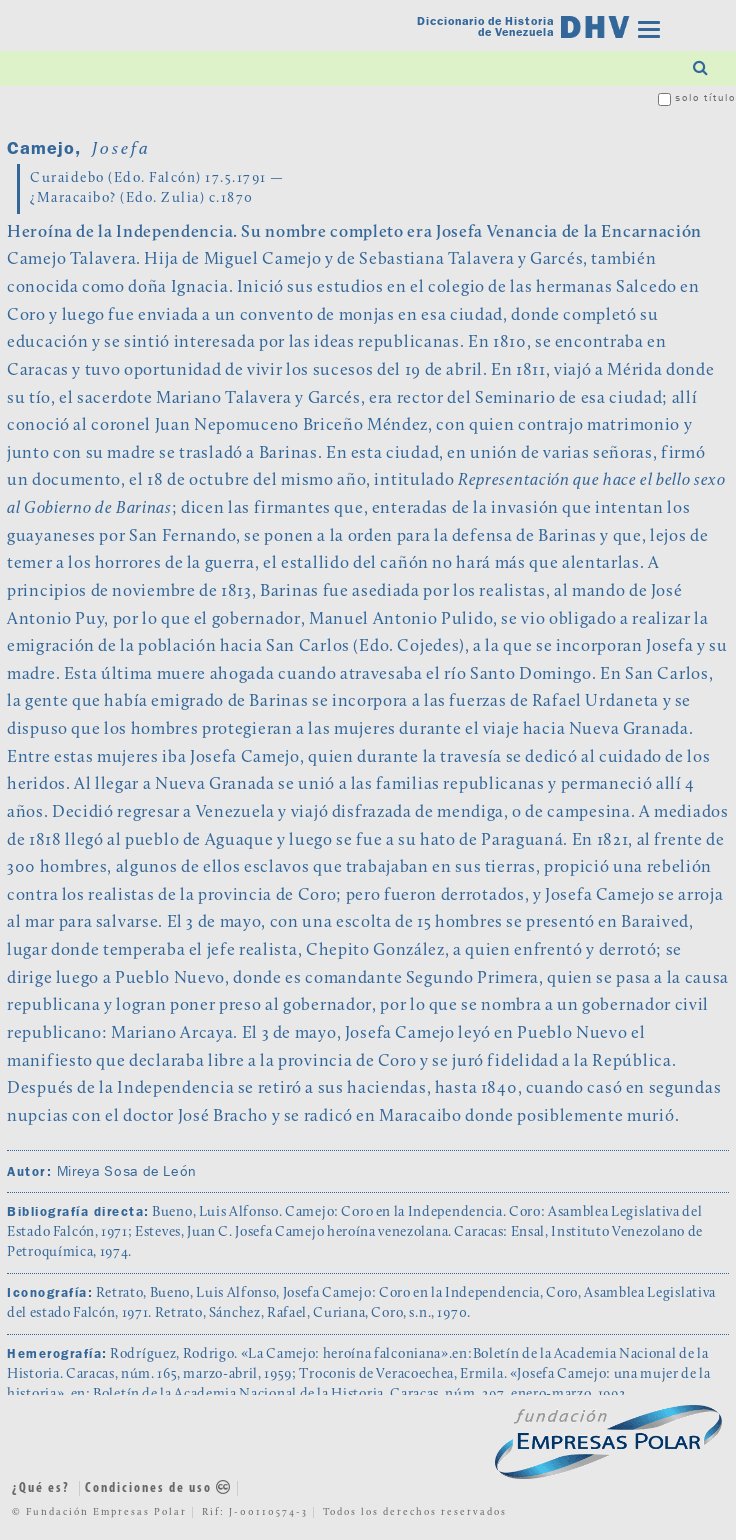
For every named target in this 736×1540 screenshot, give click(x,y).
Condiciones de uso (158, 1488)
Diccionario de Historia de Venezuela (485, 27)
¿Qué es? (41, 1488)
